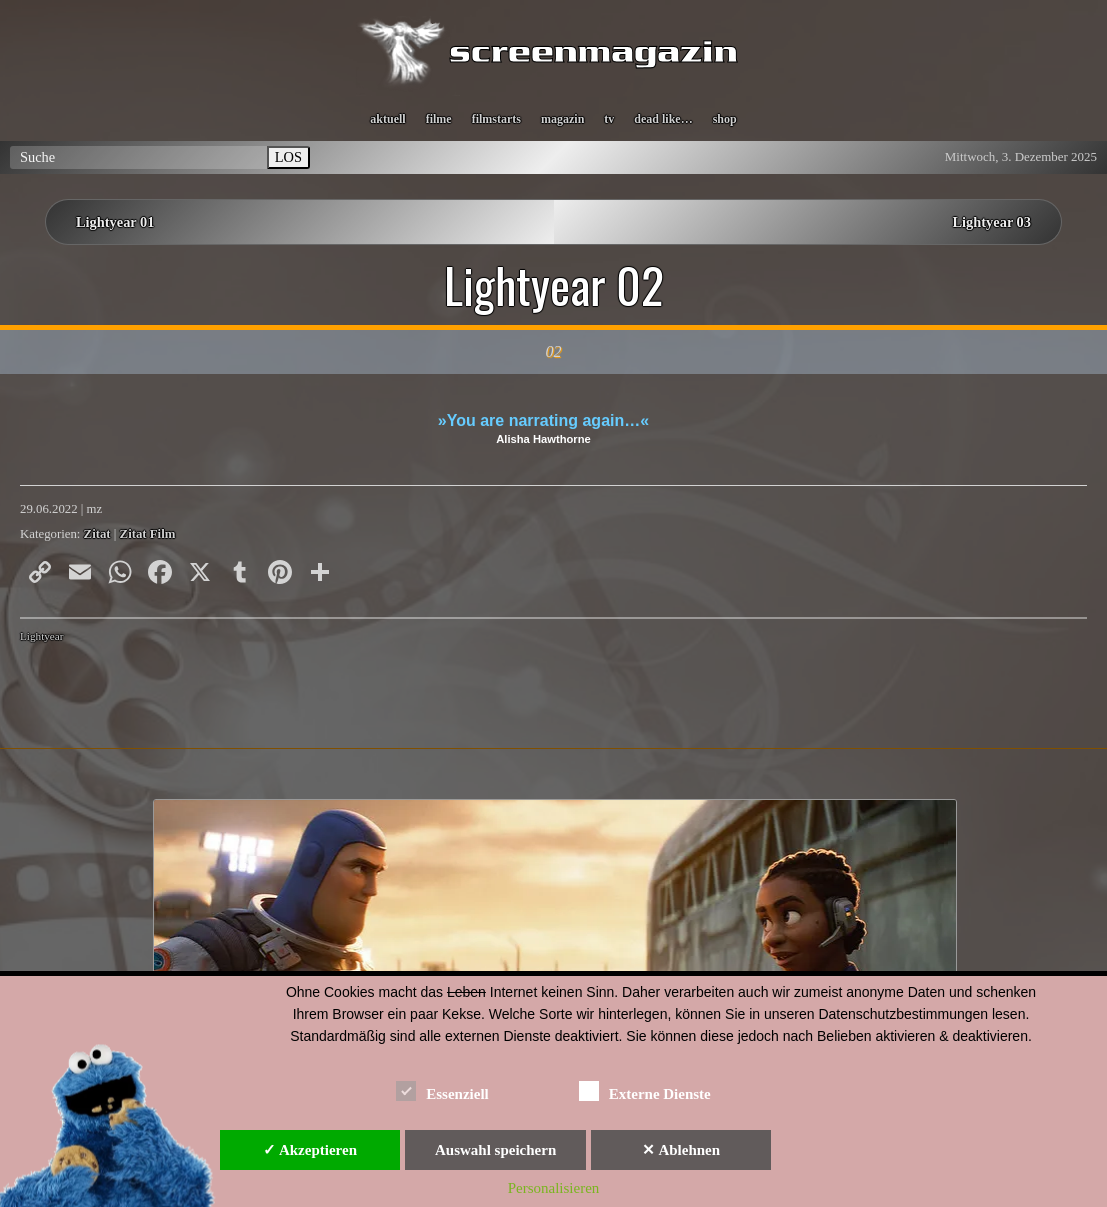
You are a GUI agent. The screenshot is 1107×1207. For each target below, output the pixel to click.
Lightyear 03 (992, 222)
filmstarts (496, 119)
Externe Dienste (645, 1090)
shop (725, 119)
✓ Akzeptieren (310, 1150)
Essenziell (442, 1090)
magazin (562, 119)
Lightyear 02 (554, 285)
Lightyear (42, 636)
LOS (288, 157)
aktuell (387, 119)
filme (439, 119)
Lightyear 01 (115, 222)
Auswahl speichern (495, 1150)
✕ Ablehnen (681, 1150)
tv (609, 119)
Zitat (97, 534)
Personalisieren (554, 1188)
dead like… (663, 119)
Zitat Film (148, 534)
